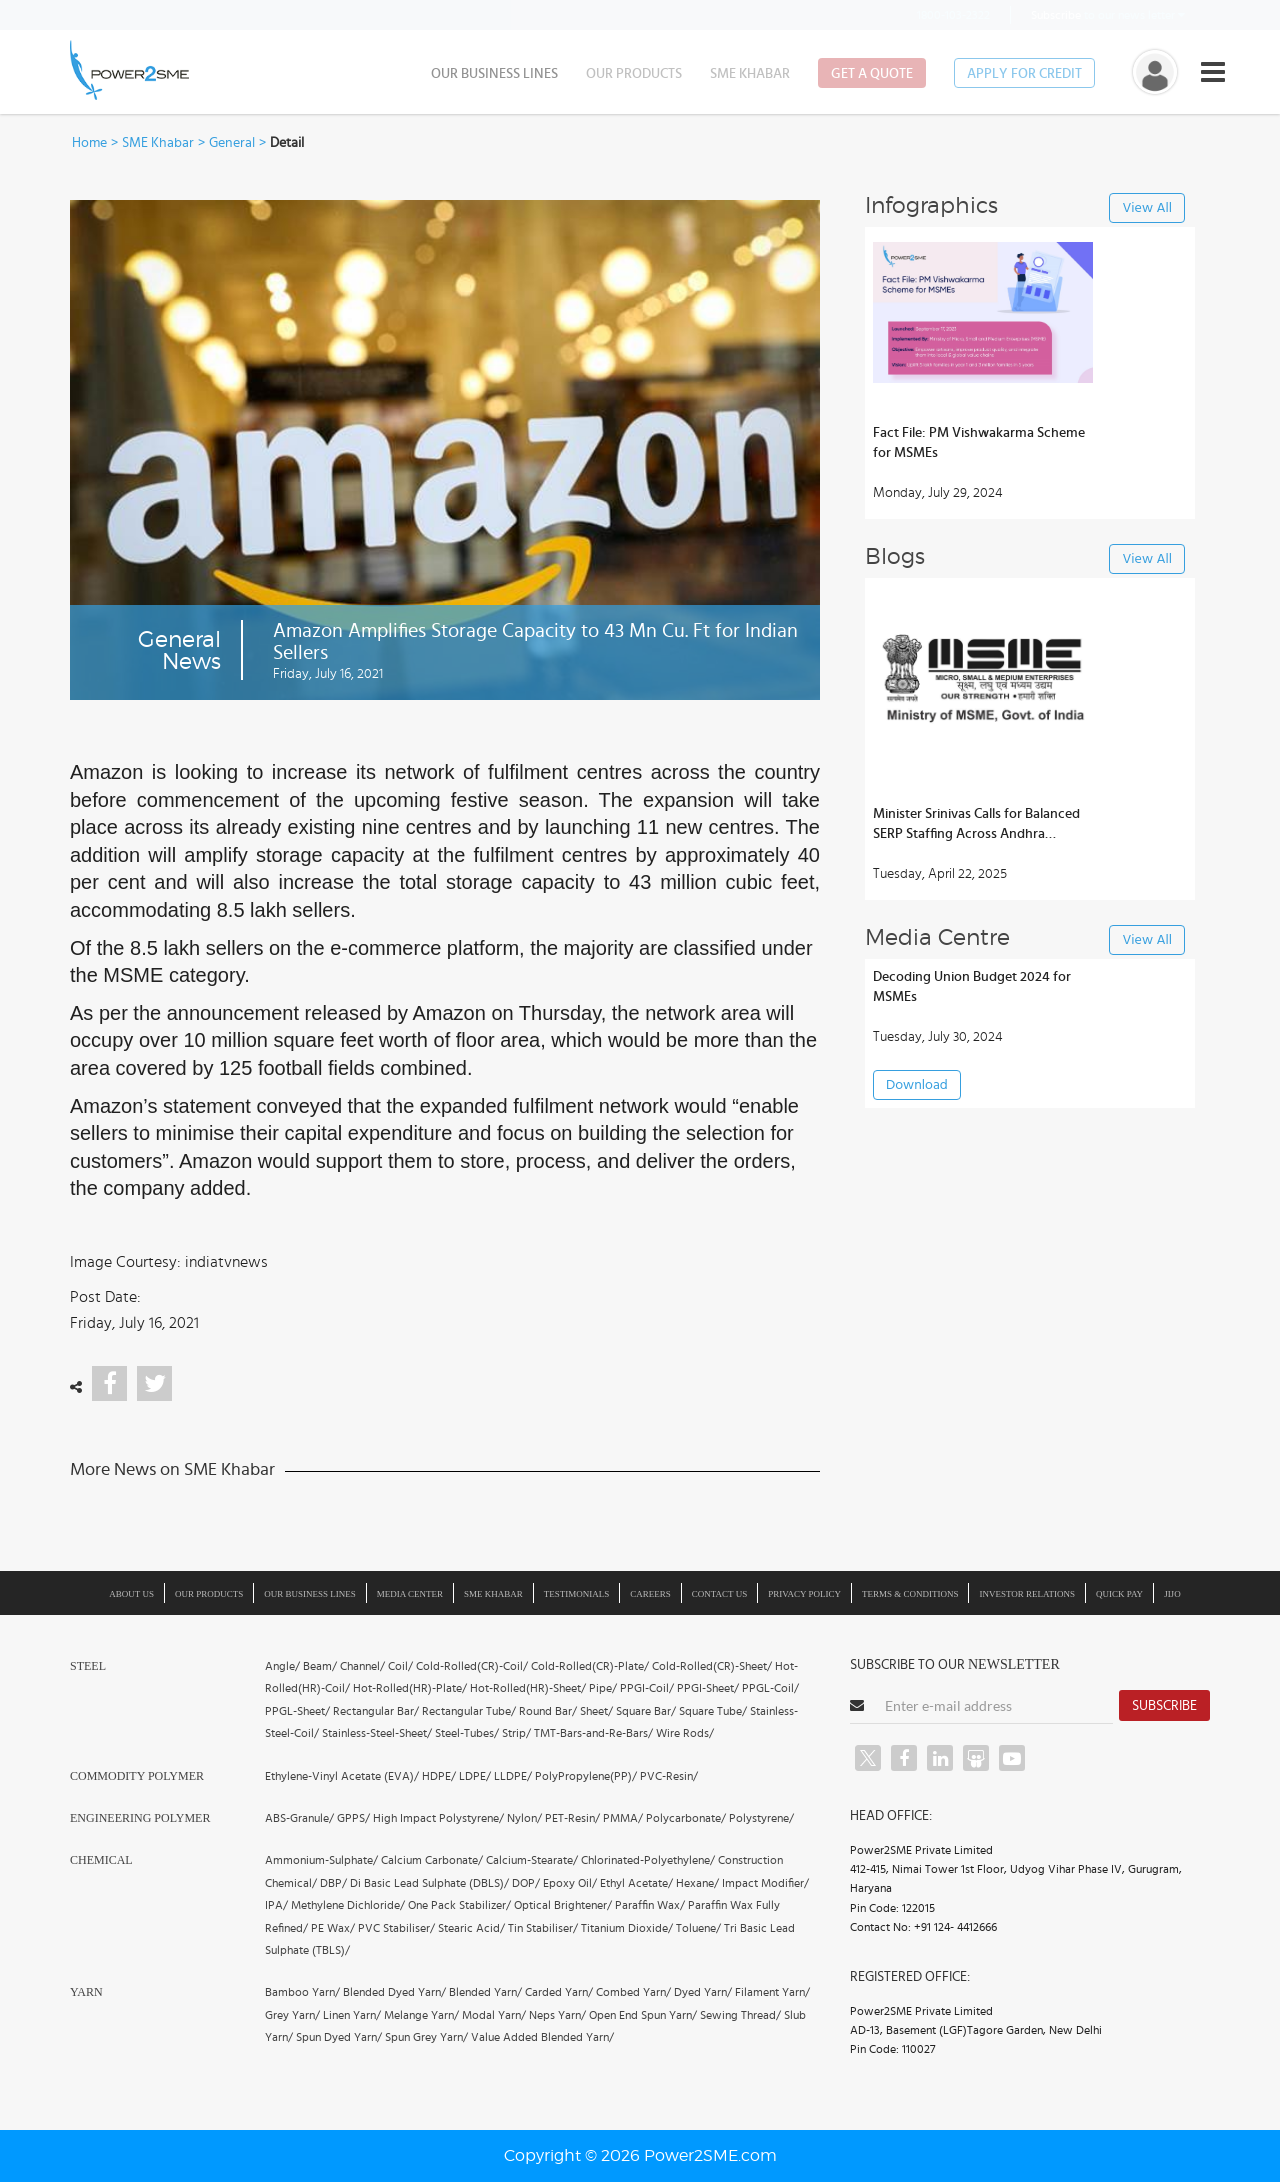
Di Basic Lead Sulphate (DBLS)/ (429, 1883)
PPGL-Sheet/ (297, 1711)
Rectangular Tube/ (469, 1711)
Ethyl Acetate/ (636, 1883)
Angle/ (282, 1666)
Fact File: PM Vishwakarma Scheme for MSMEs (979, 443)
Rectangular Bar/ (376, 1711)
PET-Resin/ (572, 1818)
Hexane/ (697, 1883)
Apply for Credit (1024, 74)
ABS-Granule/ (299, 1818)
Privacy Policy (804, 1594)
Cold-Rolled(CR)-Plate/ (590, 1666)
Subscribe (1164, 1706)
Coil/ (400, 1666)
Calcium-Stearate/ (532, 1860)
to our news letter (1108, 15)
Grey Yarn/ (292, 2015)
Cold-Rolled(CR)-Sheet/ (712, 1666)
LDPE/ (475, 1776)
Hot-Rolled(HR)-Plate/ (410, 1688)
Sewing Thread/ (740, 2015)
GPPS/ (353, 1818)
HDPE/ (439, 1776)
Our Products (634, 74)
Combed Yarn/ (633, 1992)
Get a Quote (872, 74)
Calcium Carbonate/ (432, 1860)
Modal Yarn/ (494, 2015)
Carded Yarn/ (559, 1992)
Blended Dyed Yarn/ (394, 1992)
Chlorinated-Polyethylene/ (648, 1860)
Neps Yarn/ (557, 2015)
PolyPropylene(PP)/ (586, 1776)
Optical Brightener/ (563, 1905)
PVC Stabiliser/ (396, 1928)
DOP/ (526, 1883)
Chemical (101, 1860)
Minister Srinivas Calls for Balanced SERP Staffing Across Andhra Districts (976, 825)
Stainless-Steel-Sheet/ (377, 1733)
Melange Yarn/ (421, 2015)
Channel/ (362, 1666)
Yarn (86, 1992)
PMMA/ (623, 1818)
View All (1147, 208)
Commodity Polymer (137, 1776)
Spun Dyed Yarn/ (339, 2037)
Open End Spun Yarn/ (643, 2015)
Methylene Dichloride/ (348, 1905)
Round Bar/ (548, 1711)
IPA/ (276, 1905)
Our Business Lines (494, 74)
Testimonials (577, 1594)
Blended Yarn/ (485, 1992)
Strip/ (516, 1733)
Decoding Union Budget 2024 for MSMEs (972, 987)
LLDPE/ (513, 1776)
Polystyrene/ (761, 1818)
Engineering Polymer (140, 1818)
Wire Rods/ (685, 1733)
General (232, 143)
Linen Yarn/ (352, 2015)
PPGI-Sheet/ (708, 1688)
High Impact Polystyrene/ (438, 1818)
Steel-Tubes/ (467, 1733)
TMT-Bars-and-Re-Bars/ (593, 1733)
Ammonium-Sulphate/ (321, 1860)
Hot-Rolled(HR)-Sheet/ (528, 1688)
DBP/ (333, 1883)
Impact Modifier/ (765, 1883)
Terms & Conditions (910, 1594)
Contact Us (719, 1594)
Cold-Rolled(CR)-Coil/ (472, 1666)
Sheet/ (596, 1711)
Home (89, 143)
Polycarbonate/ (686, 1818)
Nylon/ (524, 1818)
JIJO (1172, 1594)
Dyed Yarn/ (703, 1992)
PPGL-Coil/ (770, 1688)
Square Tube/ (713, 1711)
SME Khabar (750, 74)
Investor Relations (1027, 1594)
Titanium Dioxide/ (627, 1928)
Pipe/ (603, 1688)
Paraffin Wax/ (650, 1905)
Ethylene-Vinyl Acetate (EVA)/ (342, 1776)
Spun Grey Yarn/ (426, 2037)
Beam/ (320, 1666)
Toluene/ (698, 1928)
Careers (650, 1594)
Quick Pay (1119, 1594)
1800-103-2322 (941, 14)
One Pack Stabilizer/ (459, 1905)
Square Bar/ (646, 1711)
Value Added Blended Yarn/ (542, 2037)
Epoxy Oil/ (570, 1883)
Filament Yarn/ (772, 1992)
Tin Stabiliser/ (543, 1928)
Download (917, 1085)
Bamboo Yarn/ (302, 1992)
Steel (88, 1666)
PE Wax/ (333, 1928)
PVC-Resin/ (669, 1776)
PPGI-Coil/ (647, 1688)
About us (131, 1594)
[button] (640, 1091)
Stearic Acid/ (471, 1928)
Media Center (410, 1594)
